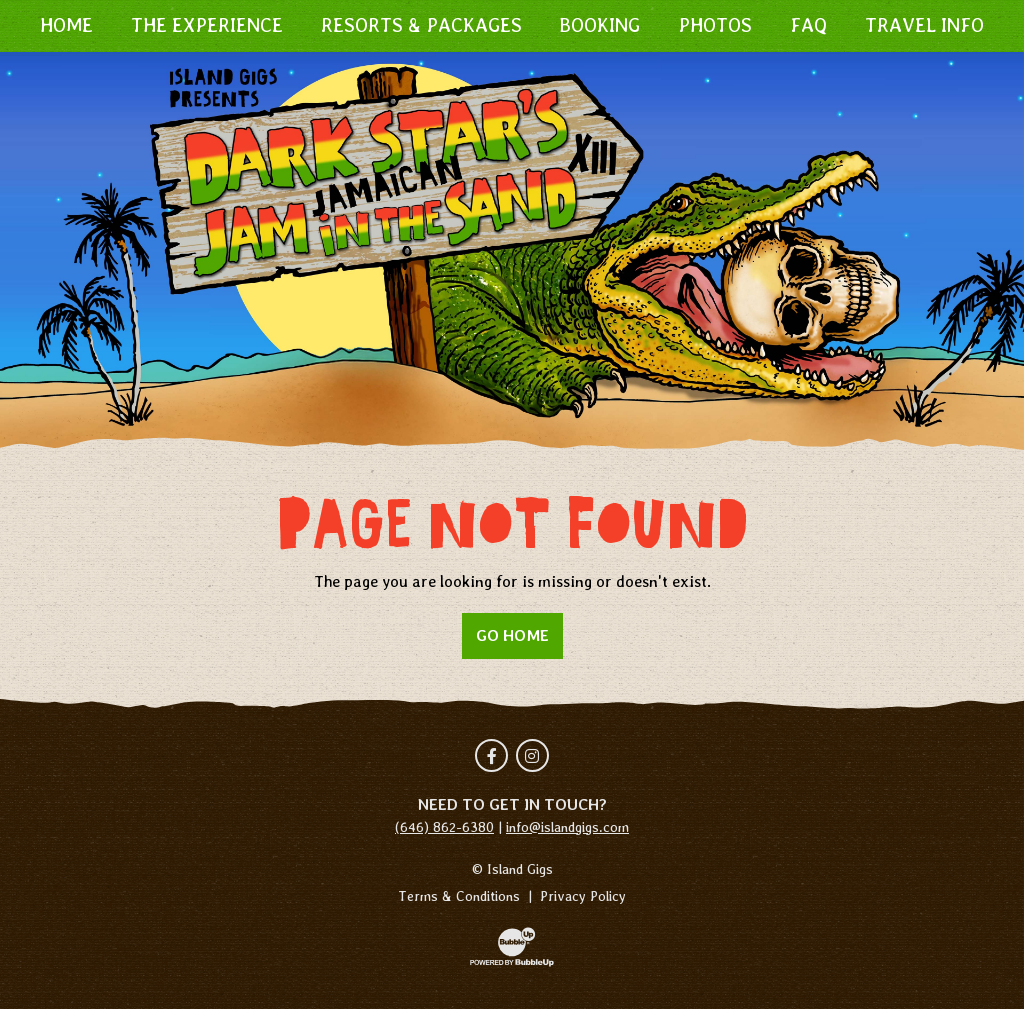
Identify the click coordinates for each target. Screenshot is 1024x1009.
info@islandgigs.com (567, 827)
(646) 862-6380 (444, 827)
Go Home (512, 635)
